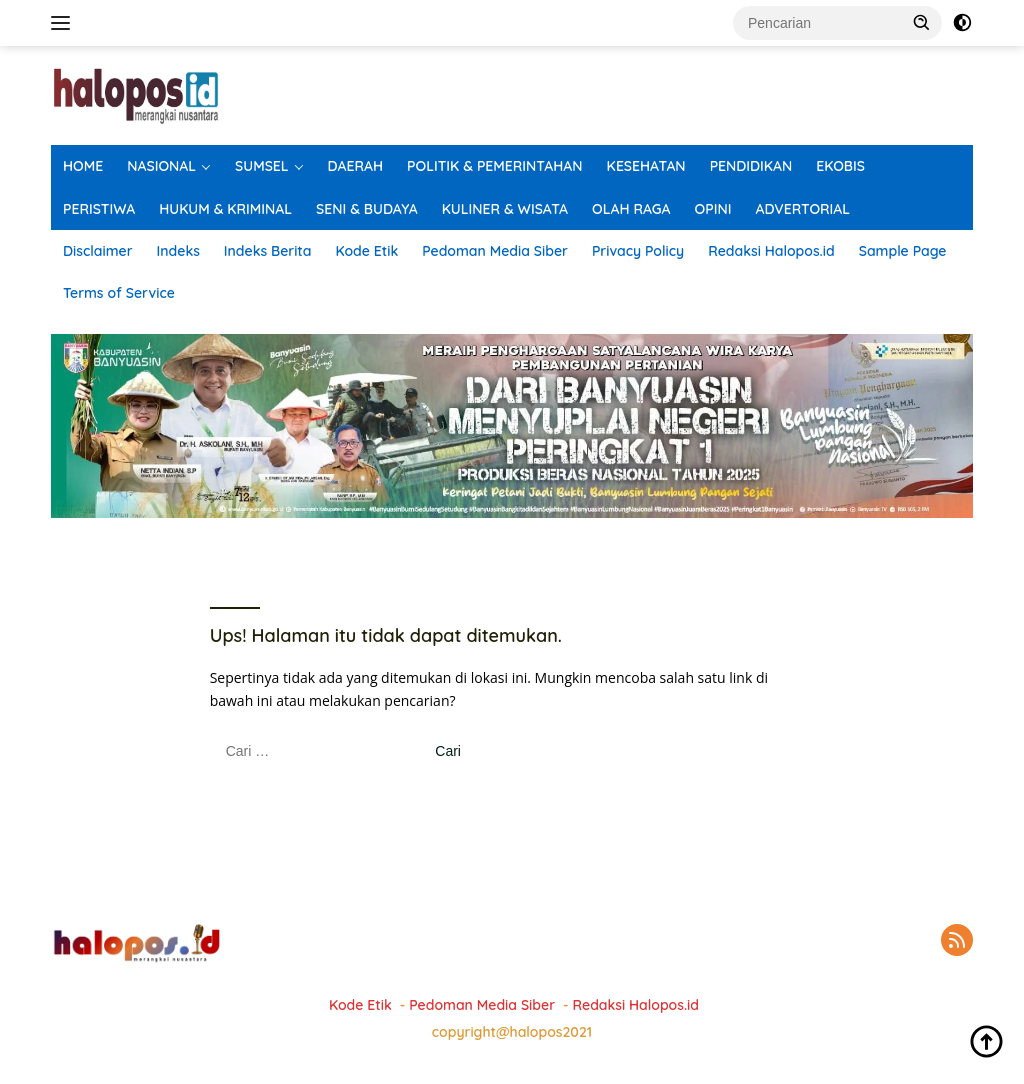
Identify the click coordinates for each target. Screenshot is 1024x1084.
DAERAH (356, 166)
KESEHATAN (646, 166)
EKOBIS (840, 166)
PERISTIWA (99, 209)
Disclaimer (98, 251)
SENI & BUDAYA (367, 209)
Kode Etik (366, 251)
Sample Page (903, 251)
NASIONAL (161, 166)
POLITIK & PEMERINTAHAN (495, 166)
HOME (83, 166)
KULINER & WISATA (505, 209)
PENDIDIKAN (751, 166)
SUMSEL (262, 166)
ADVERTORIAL (802, 209)
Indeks (178, 251)
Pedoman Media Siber (495, 251)
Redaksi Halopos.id (771, 251)
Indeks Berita (268, 251)
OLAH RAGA (631, 209)
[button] (922, 22)
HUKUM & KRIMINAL (225, 209)
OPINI (713, 209)
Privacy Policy (638, 251)
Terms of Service (119, 293)
